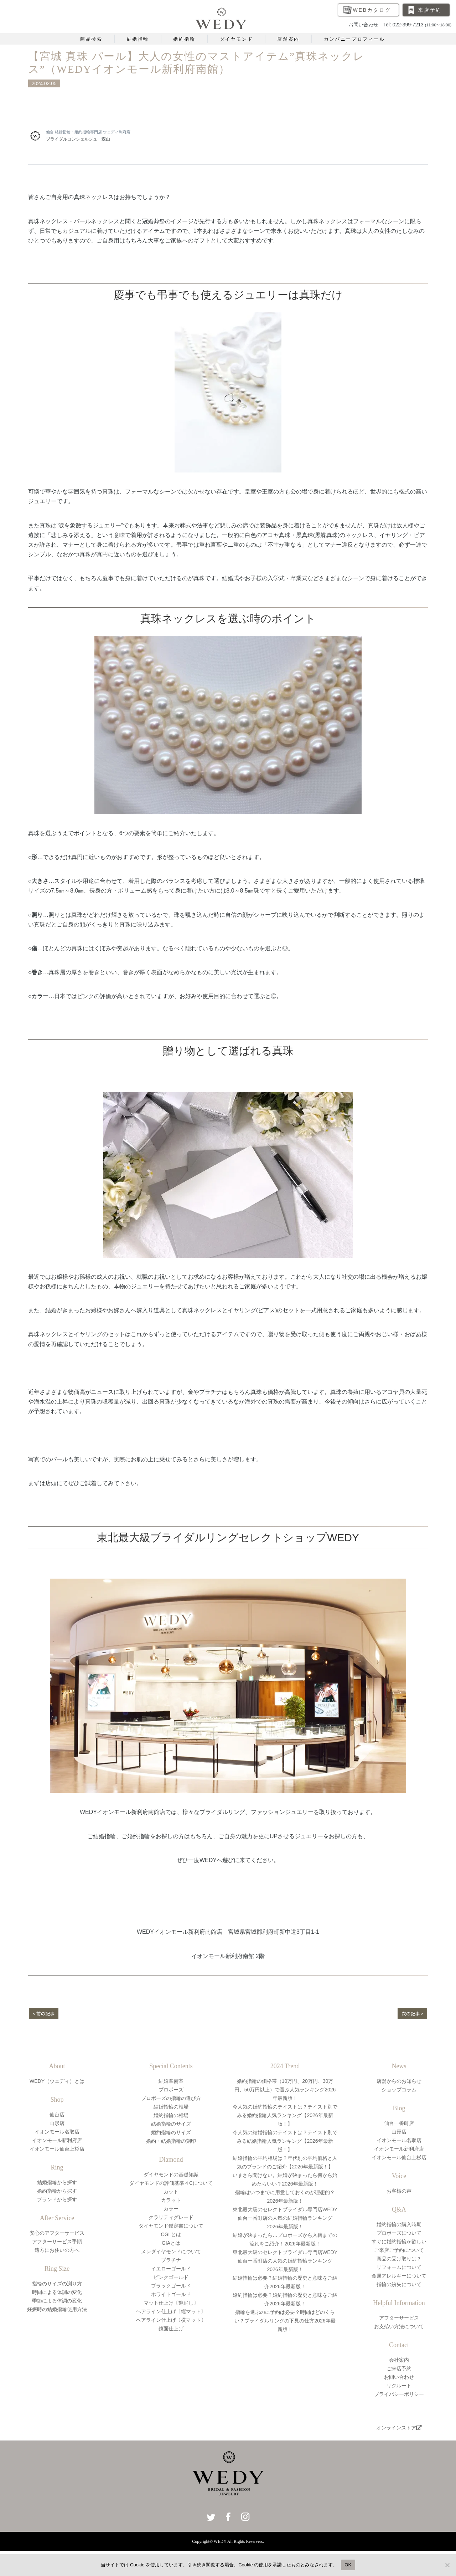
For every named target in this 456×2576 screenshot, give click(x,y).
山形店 (57, 2123)
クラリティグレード (171, 2217)
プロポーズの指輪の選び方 (171, 2098)
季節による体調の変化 (57, 2301)
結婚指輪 (138, 39)
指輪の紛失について (399, 2284)
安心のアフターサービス (57, 2233)
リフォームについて (399, 2267)
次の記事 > (411, 2013)
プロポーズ (171, 2089)
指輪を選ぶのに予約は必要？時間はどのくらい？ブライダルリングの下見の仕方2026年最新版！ (284, 2320)
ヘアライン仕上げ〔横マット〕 (171, 2320)
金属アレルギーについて (399, 2276)
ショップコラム (399, 2089)
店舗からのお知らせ (399, 2081)
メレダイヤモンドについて (171, 2251)
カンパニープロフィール (354, 39)
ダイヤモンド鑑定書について (171, 2226)
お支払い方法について (399, 2326)
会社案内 (399, 2360)
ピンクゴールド (171, 2277)
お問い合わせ (399, 2377)
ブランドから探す (57, 2199)
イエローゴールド (171, 2268)
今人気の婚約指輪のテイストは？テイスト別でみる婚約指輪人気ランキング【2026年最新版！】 (285, 2115)
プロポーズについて (399, 2233)
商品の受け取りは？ (399, 2258)
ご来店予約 (399, 2368)
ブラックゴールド (171, 2286)
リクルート (399, 2385)
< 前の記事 (45, 2013)
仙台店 (57, 2114)
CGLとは (171, 2234)
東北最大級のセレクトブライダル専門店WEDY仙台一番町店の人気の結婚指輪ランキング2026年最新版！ (285, 2218)
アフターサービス (399, 2318)
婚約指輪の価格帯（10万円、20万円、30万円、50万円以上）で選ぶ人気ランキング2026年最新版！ (285, 2089)
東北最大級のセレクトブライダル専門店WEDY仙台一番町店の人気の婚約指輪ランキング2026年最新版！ (285, 2260)
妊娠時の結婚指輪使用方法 (57, 2309)
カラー (171, 2209)
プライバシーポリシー (399, 2394)
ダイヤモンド (236, 39)
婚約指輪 (184, 39)
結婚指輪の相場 (171, 2107)
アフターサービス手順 (57, 2241)
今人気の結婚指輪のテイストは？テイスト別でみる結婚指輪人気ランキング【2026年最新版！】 (285, 2141)
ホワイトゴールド (171, 2294)
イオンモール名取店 (57, 2132)
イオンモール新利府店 (57, 2140)
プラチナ (171, 2260)
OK (347, 2564)
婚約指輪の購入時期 (399, 2224)
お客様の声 (399, 2191)
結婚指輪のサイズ (171, 2124)
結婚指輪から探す (57, 2182)
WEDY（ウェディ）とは (57, 2081)
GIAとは (171, 2243)
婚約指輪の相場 (171, 2115)
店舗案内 (288, 39)
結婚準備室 (171, 2081)
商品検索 (91, 39)
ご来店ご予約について (399, 2250)
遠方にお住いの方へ (57, 2250)
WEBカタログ (372, 10)
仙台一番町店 (399, 2123)
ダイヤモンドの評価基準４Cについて (171, 2183)
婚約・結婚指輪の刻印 (171, 2141)
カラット (171, 2200)
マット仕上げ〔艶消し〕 (171, 2303)
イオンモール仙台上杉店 (57, 2149)
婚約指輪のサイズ (171, 2132)
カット (171, 2191)
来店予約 (430, 10)
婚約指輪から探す (57, 2191)
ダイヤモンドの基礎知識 (171, 2174)
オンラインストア (399, 2428)
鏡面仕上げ (171, 2328)
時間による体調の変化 (57, 2292)
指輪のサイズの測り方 (57, 2283)
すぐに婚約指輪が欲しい (399, 2241)
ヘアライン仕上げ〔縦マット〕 (171, 2311)
